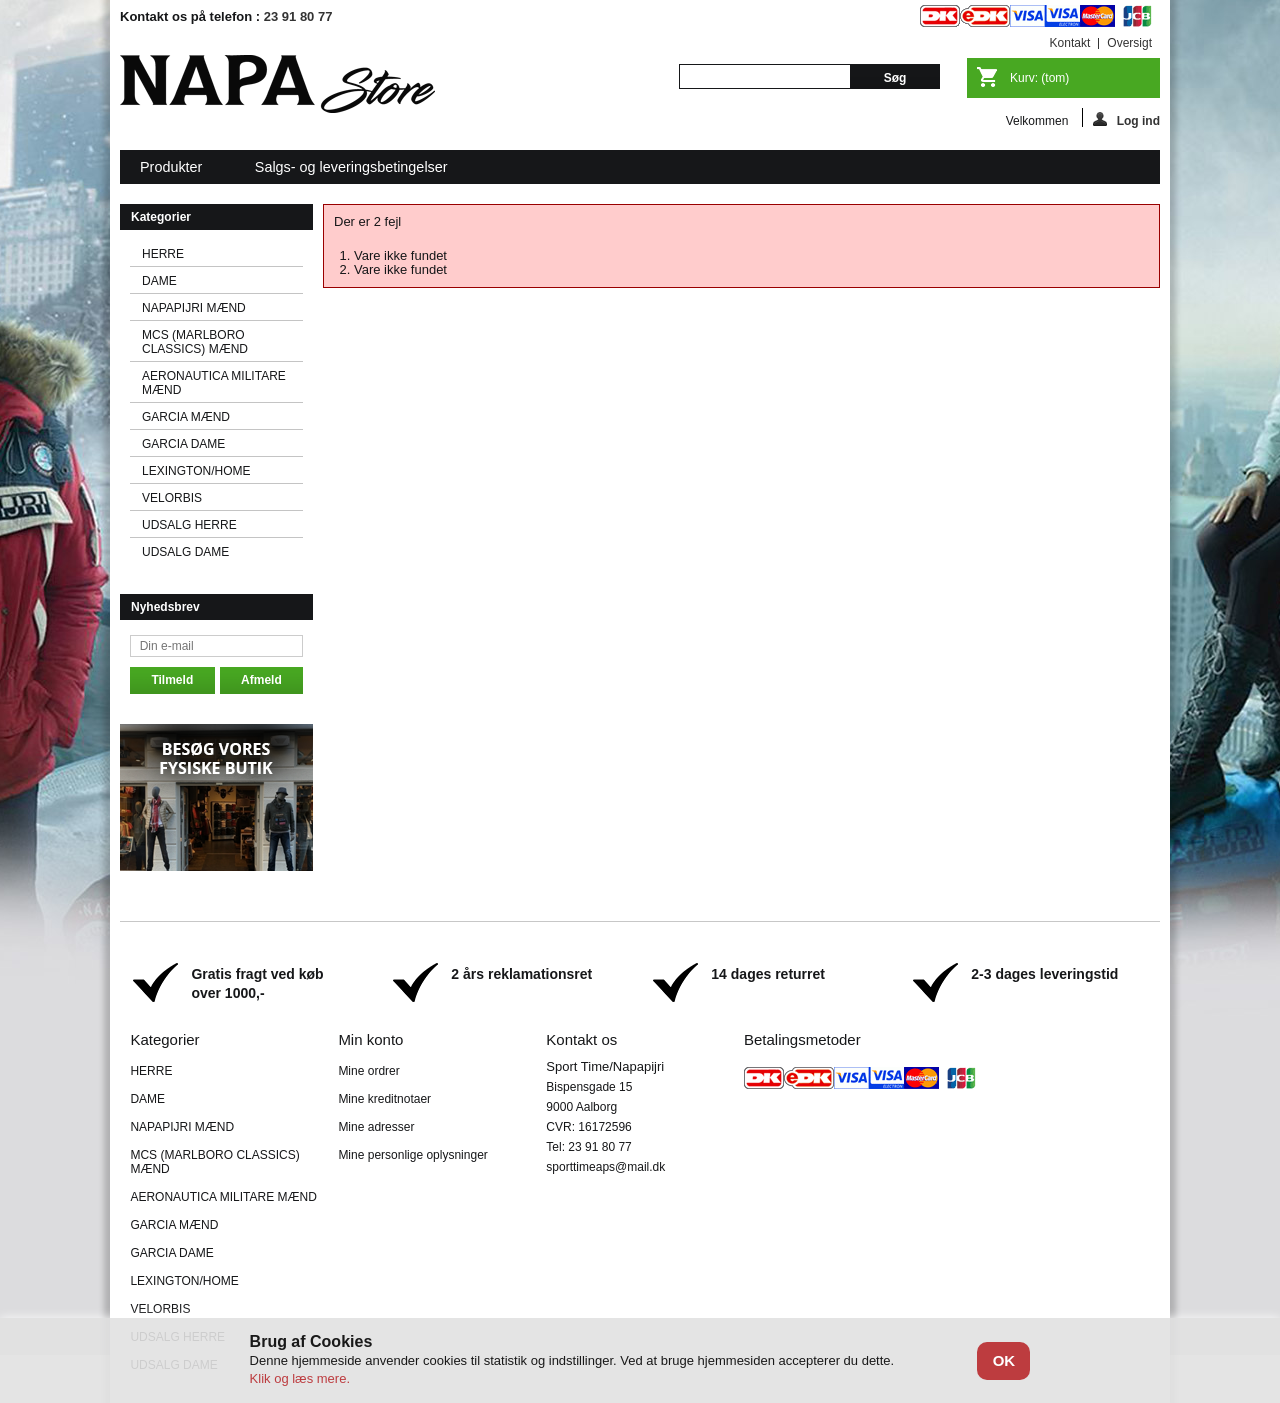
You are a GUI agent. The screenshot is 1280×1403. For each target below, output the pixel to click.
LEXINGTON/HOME (196, 471)
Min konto (370, 1039)
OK (1004, 1360)
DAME (159, 281)
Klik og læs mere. (300, 1378)
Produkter (172, 171)
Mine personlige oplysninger (412, 1155)
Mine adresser (376, 1127)
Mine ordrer (368, 1071)
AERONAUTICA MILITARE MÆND (214, 383)
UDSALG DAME (185, 552)
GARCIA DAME (183, 444)
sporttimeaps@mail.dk (605, 1167)
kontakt (1070, 43)
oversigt (1129, 43)
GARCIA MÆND (186, 417)
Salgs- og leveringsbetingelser (351, 167)
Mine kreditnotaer (384, 1099)
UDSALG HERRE (189, 525)
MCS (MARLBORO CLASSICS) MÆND (195, 342)
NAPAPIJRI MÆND (194, 308)
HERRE (163, 254)
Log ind (1126, 119)
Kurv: (1039, 78)
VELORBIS (172, 498)
